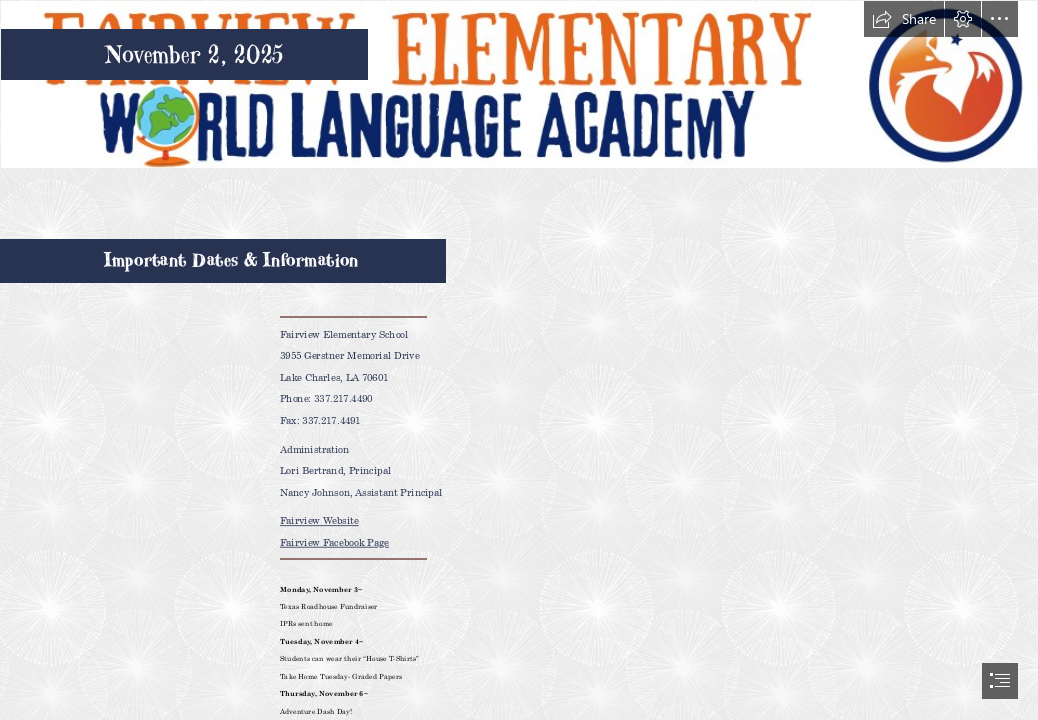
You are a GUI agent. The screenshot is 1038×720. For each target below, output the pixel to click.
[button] (904, 19)
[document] (519, 360)
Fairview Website (319, 520)
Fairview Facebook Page (334, 542)
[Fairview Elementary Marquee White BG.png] (519, 84)
